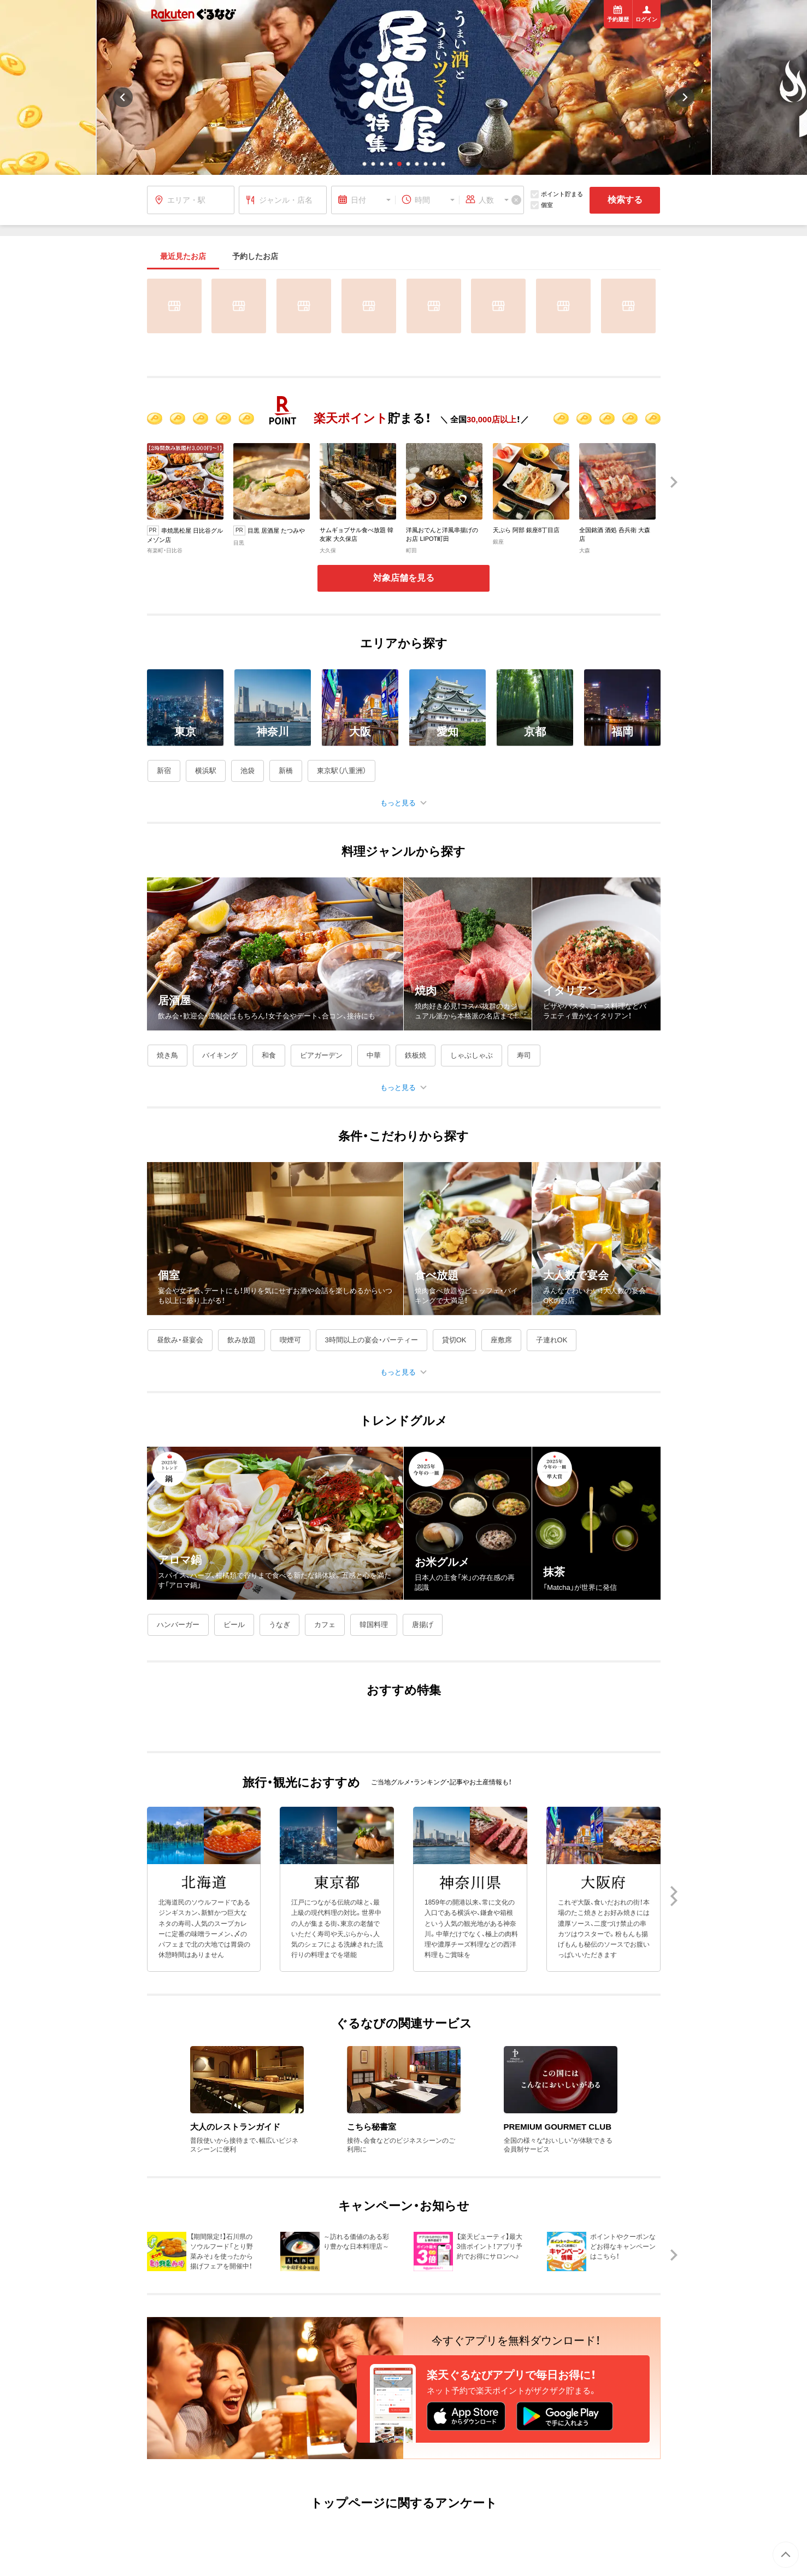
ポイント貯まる (557, 194)
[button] (364, 164)
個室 (542, 205)
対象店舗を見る (403, 577)
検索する (625, 199)
